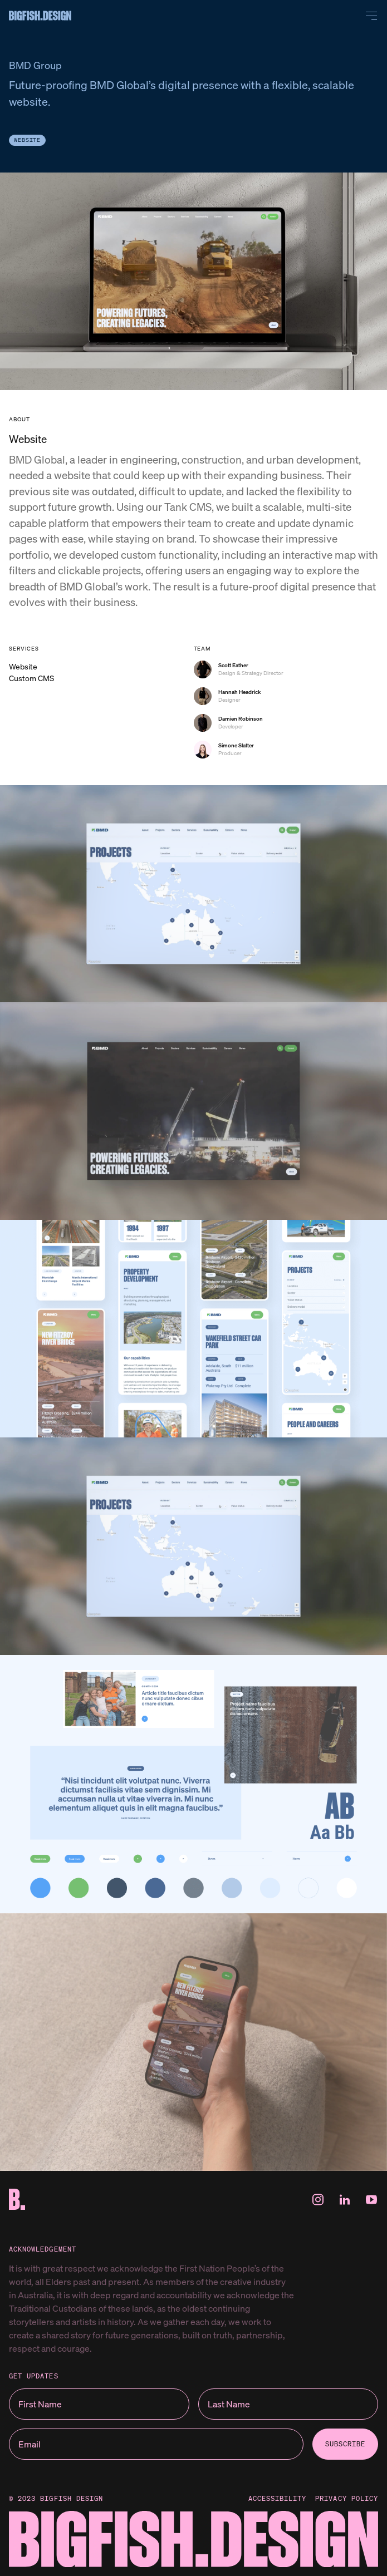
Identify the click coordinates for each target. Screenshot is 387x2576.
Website (27, 140)
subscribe (345, 2444)
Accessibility (277, 2498)
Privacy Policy (346, 2498)
